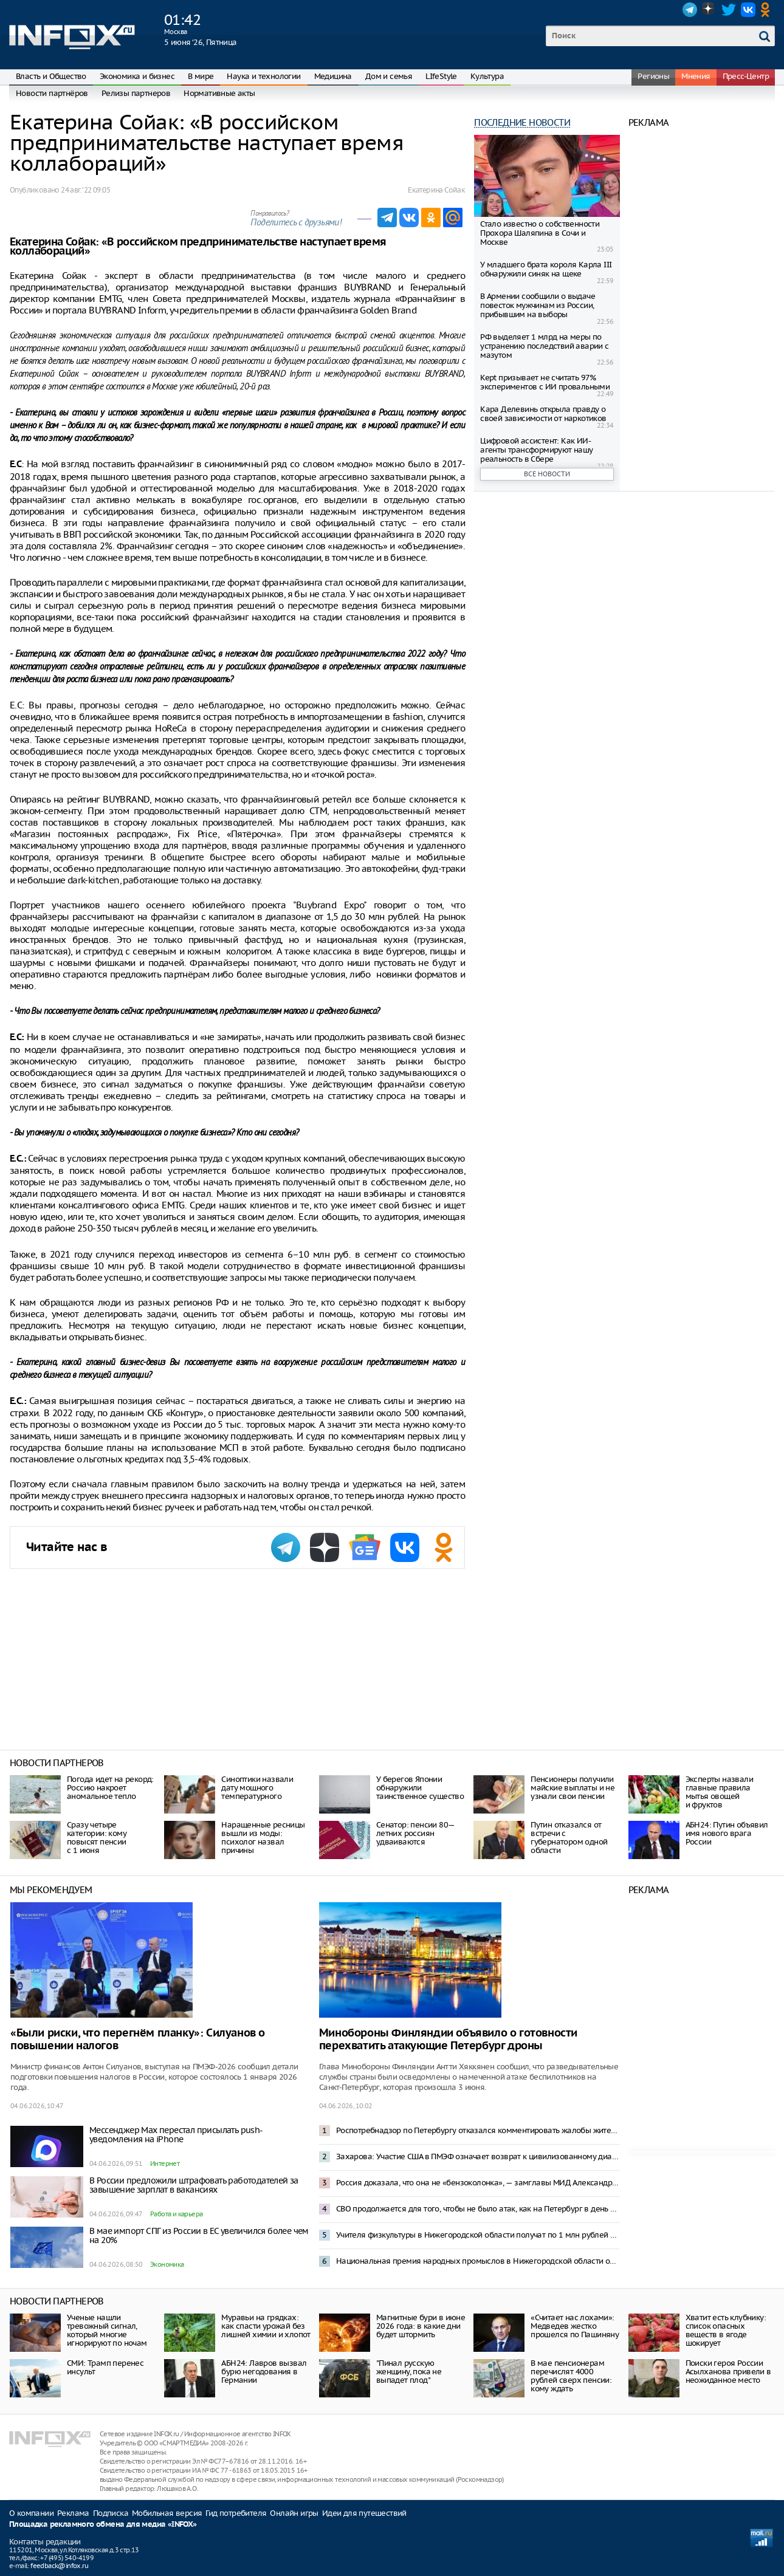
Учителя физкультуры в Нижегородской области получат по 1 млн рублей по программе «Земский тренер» (477, 2234)
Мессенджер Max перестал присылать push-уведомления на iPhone (176, 2135)
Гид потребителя (235, 2513)
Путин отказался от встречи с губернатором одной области (569, 1837)
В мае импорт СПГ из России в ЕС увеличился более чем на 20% (199, 2235)
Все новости (547, 474)
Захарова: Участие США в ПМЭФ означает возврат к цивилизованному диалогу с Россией (477, 2156)
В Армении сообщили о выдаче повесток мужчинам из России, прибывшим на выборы (537, 305)
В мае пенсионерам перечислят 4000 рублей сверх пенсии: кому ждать (571, 2376)
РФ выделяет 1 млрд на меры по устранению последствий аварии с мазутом (544, 346)
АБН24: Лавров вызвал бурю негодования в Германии (263, 2371)
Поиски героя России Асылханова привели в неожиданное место (728, 2371)
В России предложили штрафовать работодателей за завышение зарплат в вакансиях (193, 2185)
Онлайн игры (294, 2513)
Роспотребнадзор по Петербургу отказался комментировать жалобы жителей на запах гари (477, 2130)
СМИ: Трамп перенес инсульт (105, 2367)
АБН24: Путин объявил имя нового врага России (727, 1833)
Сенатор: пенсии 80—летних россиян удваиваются (415, 1833)
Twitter (728, 9)
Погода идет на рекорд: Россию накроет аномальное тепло (110, 1787)
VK (748, 9)
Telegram (690, 9)
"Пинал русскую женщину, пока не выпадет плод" (408, 2371)
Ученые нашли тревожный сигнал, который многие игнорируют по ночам (107, 2330)
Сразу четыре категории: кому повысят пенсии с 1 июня (96, 1837)
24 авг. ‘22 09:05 (85, 189)
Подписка (110, 2513)
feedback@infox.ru (59, 2565)
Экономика (167, 2264)
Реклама (73, 2513)
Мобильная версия (167, 2513)
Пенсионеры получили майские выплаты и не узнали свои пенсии (572, 1787)
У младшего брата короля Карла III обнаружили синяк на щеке (545, 269)
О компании (31, 2513)
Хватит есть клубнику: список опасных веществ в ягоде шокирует (726, 2330)
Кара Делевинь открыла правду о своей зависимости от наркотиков (543, 413)
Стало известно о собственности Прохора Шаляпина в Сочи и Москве (539, 233)
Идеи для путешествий (364, 2513)
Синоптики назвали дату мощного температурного (257, 1787)
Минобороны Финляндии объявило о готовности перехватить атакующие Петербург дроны (448, 2039)
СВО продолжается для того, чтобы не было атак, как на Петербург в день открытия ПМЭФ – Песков (477, 2208)
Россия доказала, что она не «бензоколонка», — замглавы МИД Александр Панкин (477, 2182)
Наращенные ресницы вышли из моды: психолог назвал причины (262, 1837)
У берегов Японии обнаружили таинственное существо (420, 1787)
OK (767, 9)
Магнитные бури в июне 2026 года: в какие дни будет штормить (420, 2326)
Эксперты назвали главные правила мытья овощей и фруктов (719, 1792)
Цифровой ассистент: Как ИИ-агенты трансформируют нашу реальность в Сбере (536, 450)
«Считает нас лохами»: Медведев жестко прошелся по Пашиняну (575, 2326)
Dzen (709, 9)
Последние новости (522, 122)
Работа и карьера (176, 2214)
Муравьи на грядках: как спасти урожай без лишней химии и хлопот (265, 2326)
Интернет (164, 2163)
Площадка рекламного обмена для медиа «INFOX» (103, 2524)
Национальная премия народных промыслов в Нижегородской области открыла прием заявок (477, 2261)
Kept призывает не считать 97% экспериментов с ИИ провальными (545, 382)
